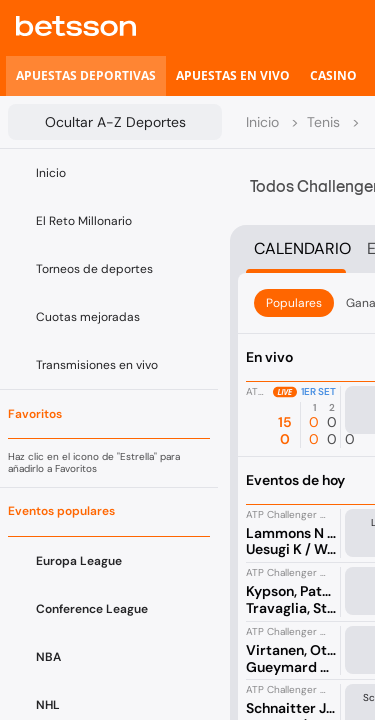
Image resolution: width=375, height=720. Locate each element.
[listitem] (86, 76)
